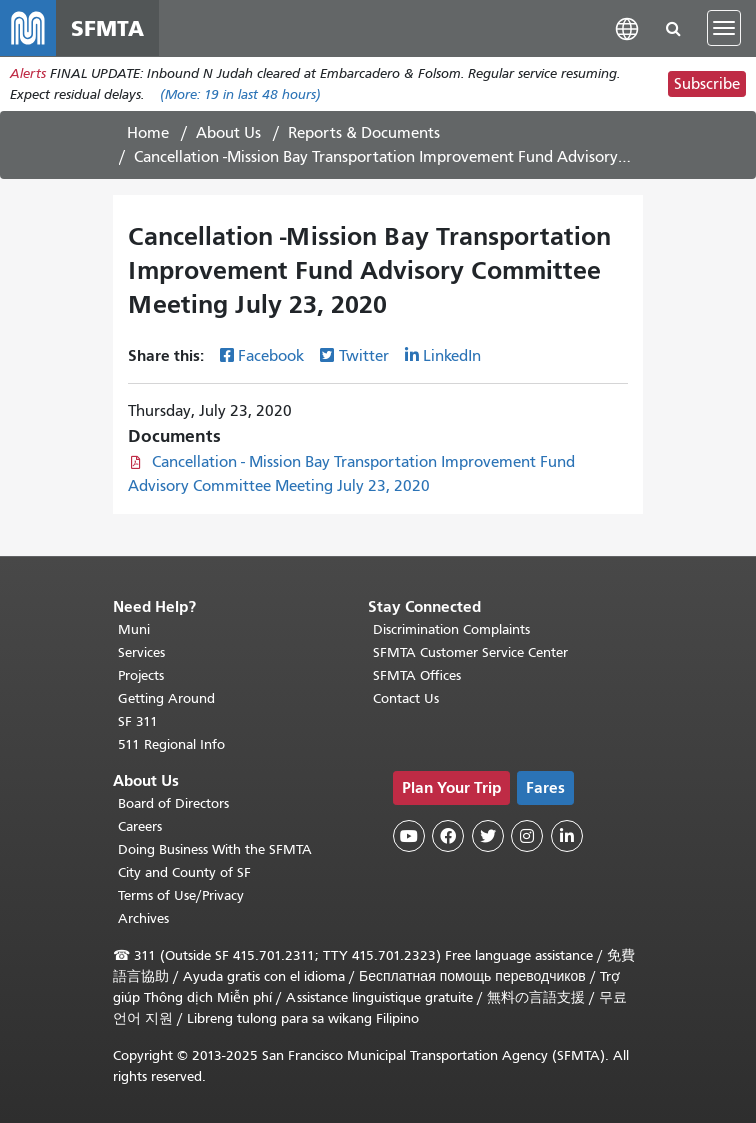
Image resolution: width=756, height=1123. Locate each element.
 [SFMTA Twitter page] (488, 836)
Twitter (364, 356)
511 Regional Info (171, 744)
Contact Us (406, 698)
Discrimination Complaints (451, 629)
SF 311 (138, 721)
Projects (141, 675)
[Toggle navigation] (724, 28)
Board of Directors (173, 803)
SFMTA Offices (417, 675)
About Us (228, 133)
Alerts (28, 73)
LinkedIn (452, 356)
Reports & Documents (364, 133)
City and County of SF (184, 872)
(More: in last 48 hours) (240, 94)
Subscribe (707, 84)
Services (141, 652)
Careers (140, 826)
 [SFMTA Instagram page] (527, 836)
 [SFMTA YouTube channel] (409, 836)
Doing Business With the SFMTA (215, 849)
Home (148, 133)
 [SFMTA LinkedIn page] (567, 836)
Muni (134, 629)
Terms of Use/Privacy (181, 895)
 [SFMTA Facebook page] (448, 836)
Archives (143, 918)
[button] (627, 27)
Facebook (271, 356)
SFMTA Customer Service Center (470, 652)
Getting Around (166, 698)
